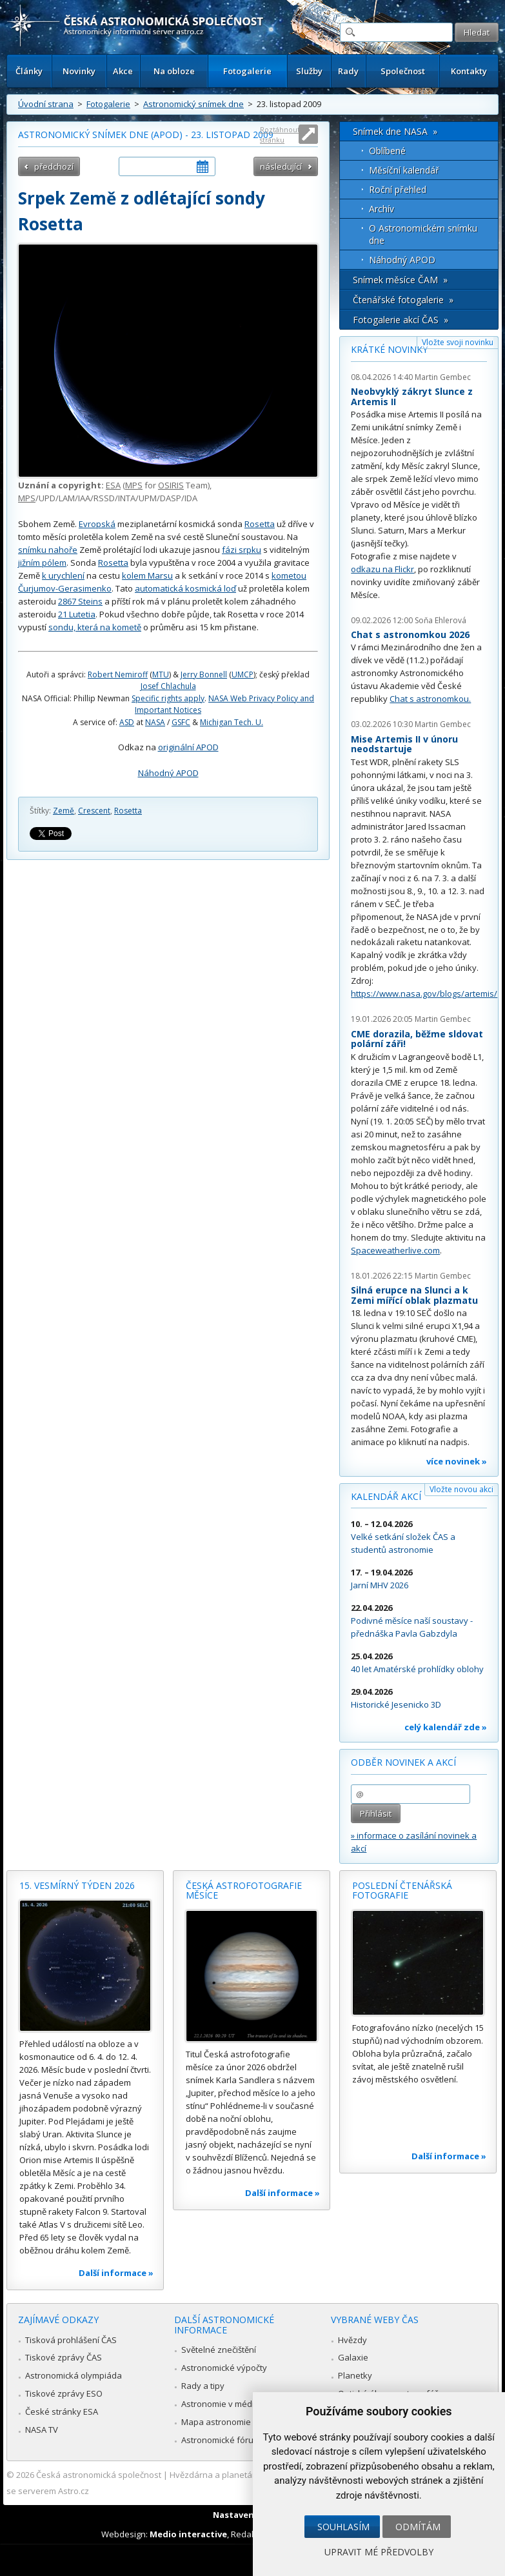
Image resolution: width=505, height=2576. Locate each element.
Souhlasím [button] (343, 2527)
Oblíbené (387, 151)
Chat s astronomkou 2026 (410, 634)
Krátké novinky (389, 349)
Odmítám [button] (418, 2527)
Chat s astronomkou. (430, 698)
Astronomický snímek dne (193, 104)
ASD (126, 722)
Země (63, 810)
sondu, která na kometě (94, 627)
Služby (309, 71)
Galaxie (353, 2357)
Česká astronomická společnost (98, 2475)
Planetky (355, 2375)
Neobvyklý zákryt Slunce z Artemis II (412, 396)
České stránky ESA (61, 2411)
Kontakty (469, 71)
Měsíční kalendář (404, 170)
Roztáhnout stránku (280, 134)
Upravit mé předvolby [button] (378, 2552)
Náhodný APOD (168, 773)
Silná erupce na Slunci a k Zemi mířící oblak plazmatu (414, 1295)
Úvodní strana (46, 104)
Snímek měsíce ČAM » (400, 280)
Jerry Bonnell (204, 674)
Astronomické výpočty (224, 2367)
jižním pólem (42, 562)
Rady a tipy (202, 2385)
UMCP (242, 674)
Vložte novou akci (461, 1489)
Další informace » (116, 2273)
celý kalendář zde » (445, 1727)
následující (281, 166)
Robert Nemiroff (118, 674)
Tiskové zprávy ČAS (63, 2357)
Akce (123, 71)
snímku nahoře (47, 549)
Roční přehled (397, 189)
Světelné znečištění (218, 2349)
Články (29, 71)
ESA (113, 485)
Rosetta (259, 524)
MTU (160, 674)
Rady (348, 71)
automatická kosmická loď (185, 588)
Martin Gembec (443, 377)
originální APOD (188, 747)
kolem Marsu (147, 575)
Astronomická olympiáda (73, 2375)
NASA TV (41, 2429)
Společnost (403, 71)
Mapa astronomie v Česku (232, 2422)
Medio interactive (188, 2534)
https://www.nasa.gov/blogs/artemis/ (424, 993)
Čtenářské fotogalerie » (403, 300)
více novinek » (456, 1461)
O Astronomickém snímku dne (423, 234)
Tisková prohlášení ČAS (71, 2340)
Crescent (94, 810)
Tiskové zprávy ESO (64, 2393)
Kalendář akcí (386, 1496)
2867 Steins (80, 601)
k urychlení (63, 575)
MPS (134, 485)
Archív (381, 209)
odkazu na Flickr (382, 569)
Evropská (97, 524)
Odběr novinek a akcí (403, 1762)
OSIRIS (171, 485)
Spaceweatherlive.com (395, 1250)
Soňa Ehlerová (440, 620)
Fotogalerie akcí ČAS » (400, 320)
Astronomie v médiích (223, 2404)
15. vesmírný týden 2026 (77, 1885)
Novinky (79, 71)
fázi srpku (241, 549)
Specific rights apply (168, 698)
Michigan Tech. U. (231, 722)
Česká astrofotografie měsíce (244, 1890)
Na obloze (174, 71)
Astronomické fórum (221, 2440)
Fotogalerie (247, 71)
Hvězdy (352, 2340)
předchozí (54, 166)
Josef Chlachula (168, 686)
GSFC (181, 722)
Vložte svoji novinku (457, 342)
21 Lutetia (76, 614)
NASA (155, 722)
